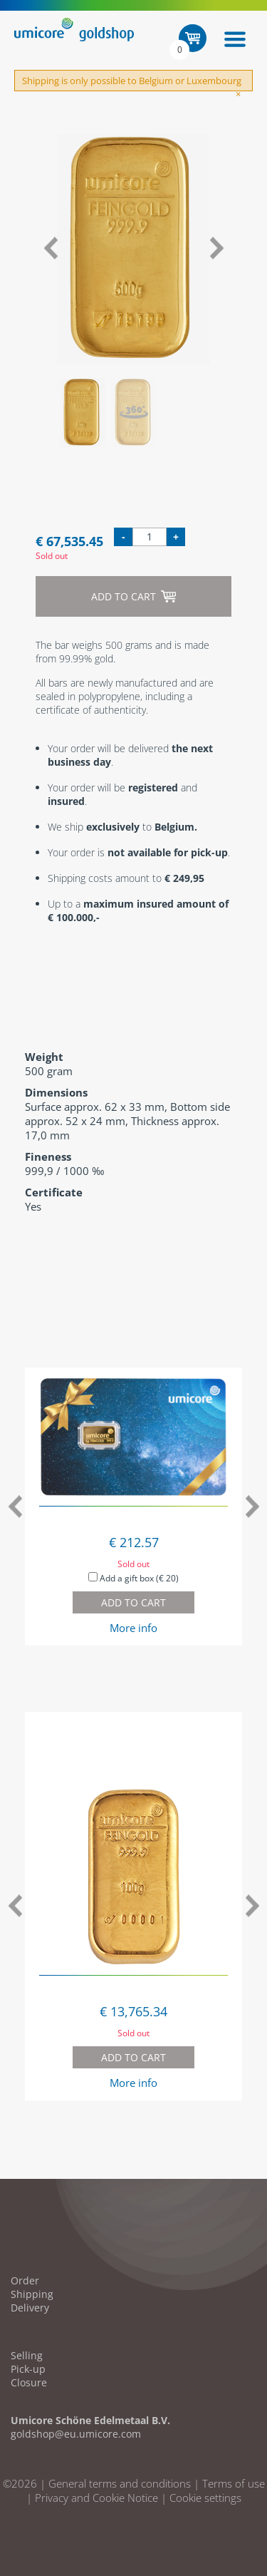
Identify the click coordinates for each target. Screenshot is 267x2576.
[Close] (238, 94)
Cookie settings (205, 2497)
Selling (27, 2355)
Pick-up (28, 2369)
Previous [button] (50, 248)
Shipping (32, 2294)
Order (25, 2280)
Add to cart (133, 596)
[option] (133, 248)
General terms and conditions (119, 2483)
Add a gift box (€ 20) (133, 1578)
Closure (29, 2382)
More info (133, 1628)
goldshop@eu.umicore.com (76, 2434)
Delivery (30, 2307)
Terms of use (233, 2483)
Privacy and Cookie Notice (96, 2497)
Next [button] (217, 248)
